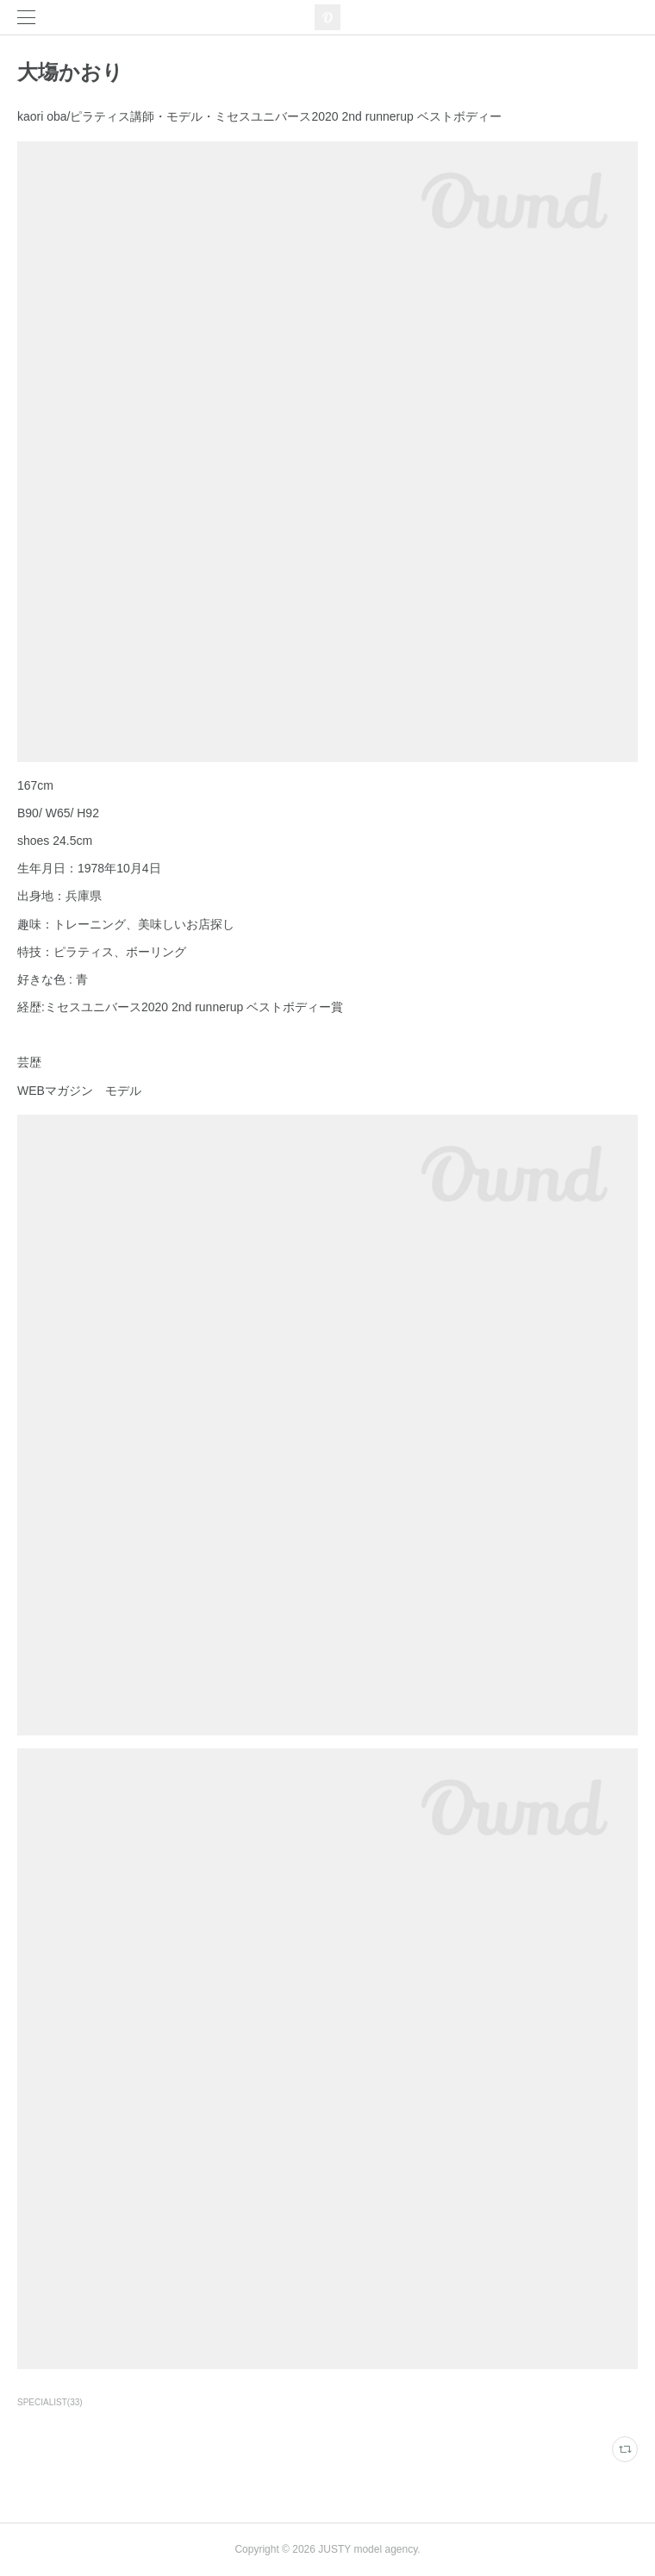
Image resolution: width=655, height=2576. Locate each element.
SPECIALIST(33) (50, 2402)
